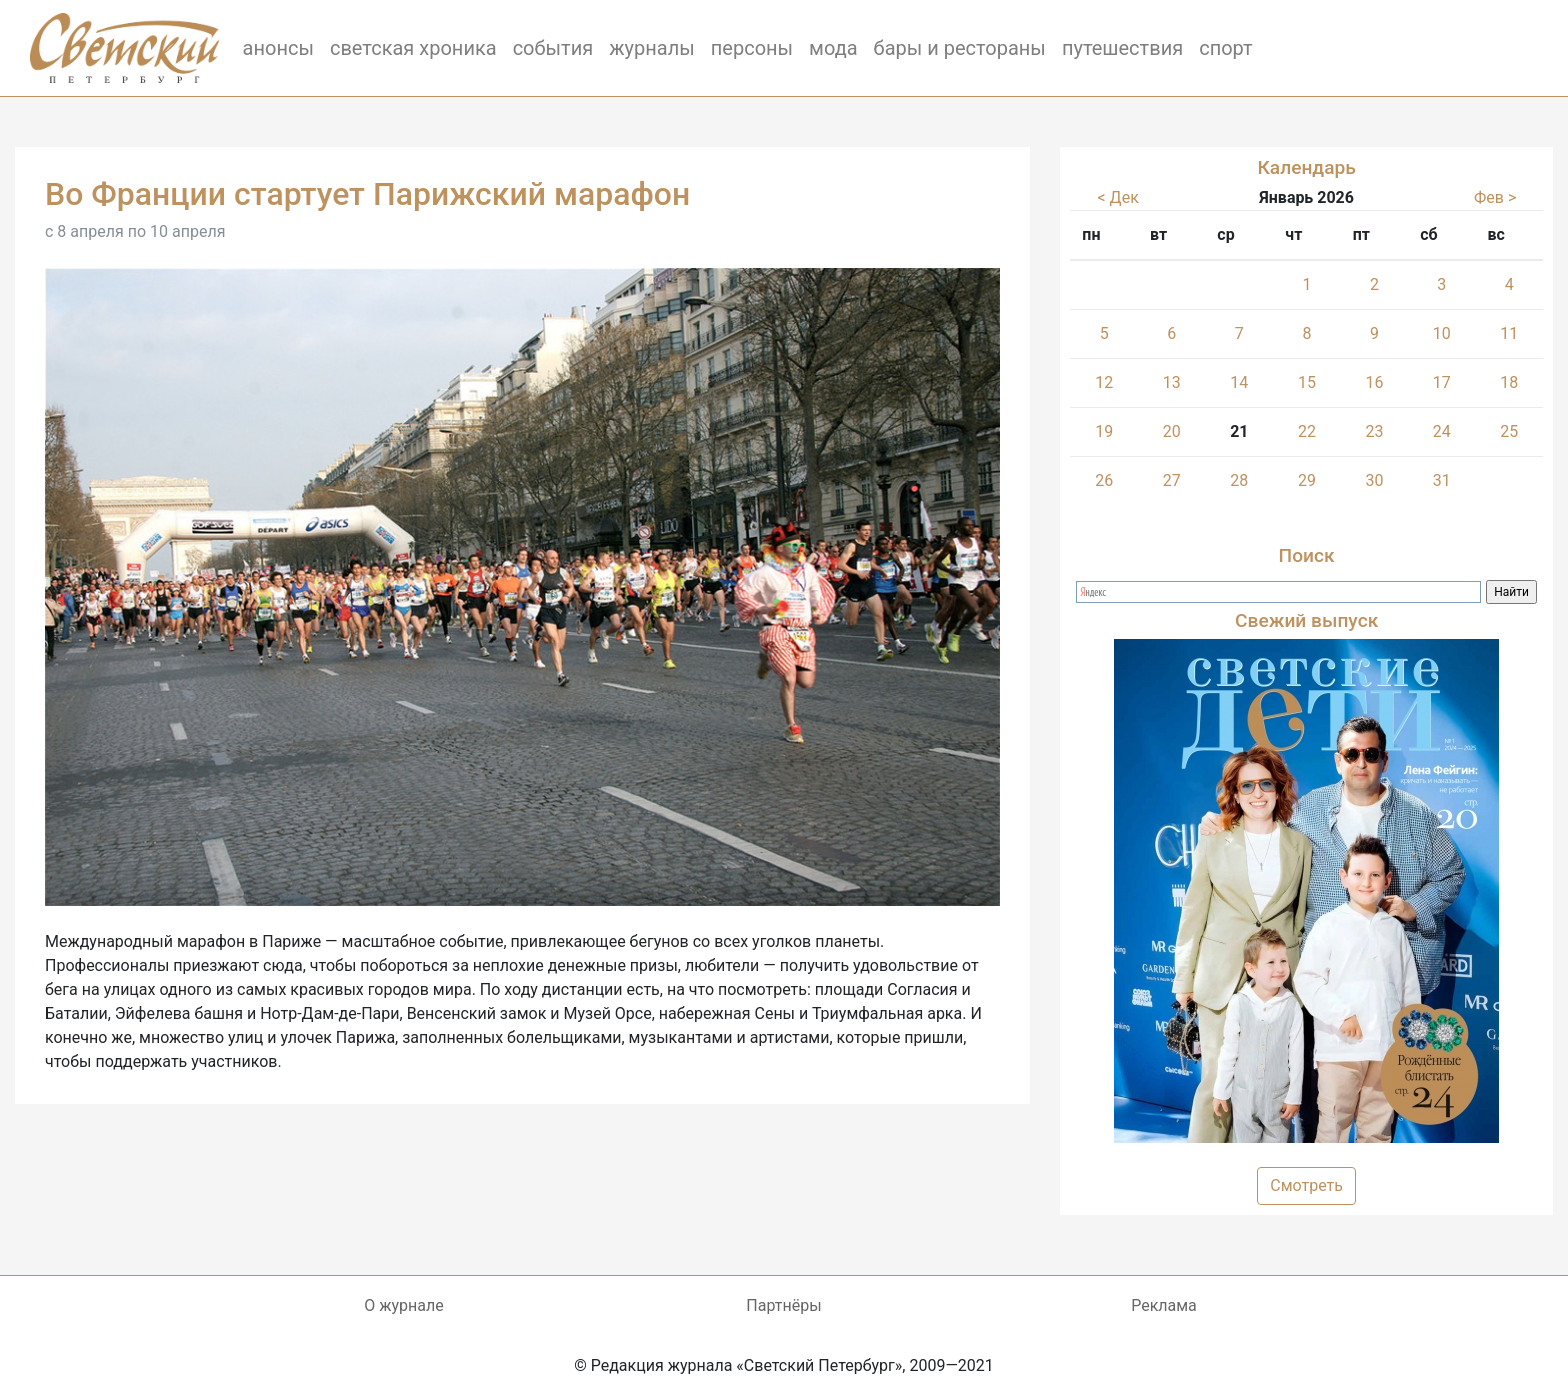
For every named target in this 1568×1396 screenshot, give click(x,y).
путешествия (1122, 48)
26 (1104, 480)
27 (1172, 480)
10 (1442, 333)
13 (1172, 382)
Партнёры (783, 1305)
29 (1307, 480)
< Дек (1118, 197)
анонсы (278, 48)
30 (1374, 480)
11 (1509, 333)
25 (1509, 431)
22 (1307, 431)
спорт (1226, 48)
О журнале (403, 1305)
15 (1307, 382)
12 (1104, 382)
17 (1442, 382)
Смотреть (1306, 1185)
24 (1442, 431)
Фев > (1495, 197)
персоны (752, 48)
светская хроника (413, 48)
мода (833, 48)
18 (1509, 382)
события (553, 48)
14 (1239, 382)
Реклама (1164, 1305)
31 (1442, 480)
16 (1374, 382)
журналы (652, 48)
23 (1374, 431)
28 (1239, 480)
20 (1172, 431)
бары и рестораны (960, 48)
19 (1104, 431)
